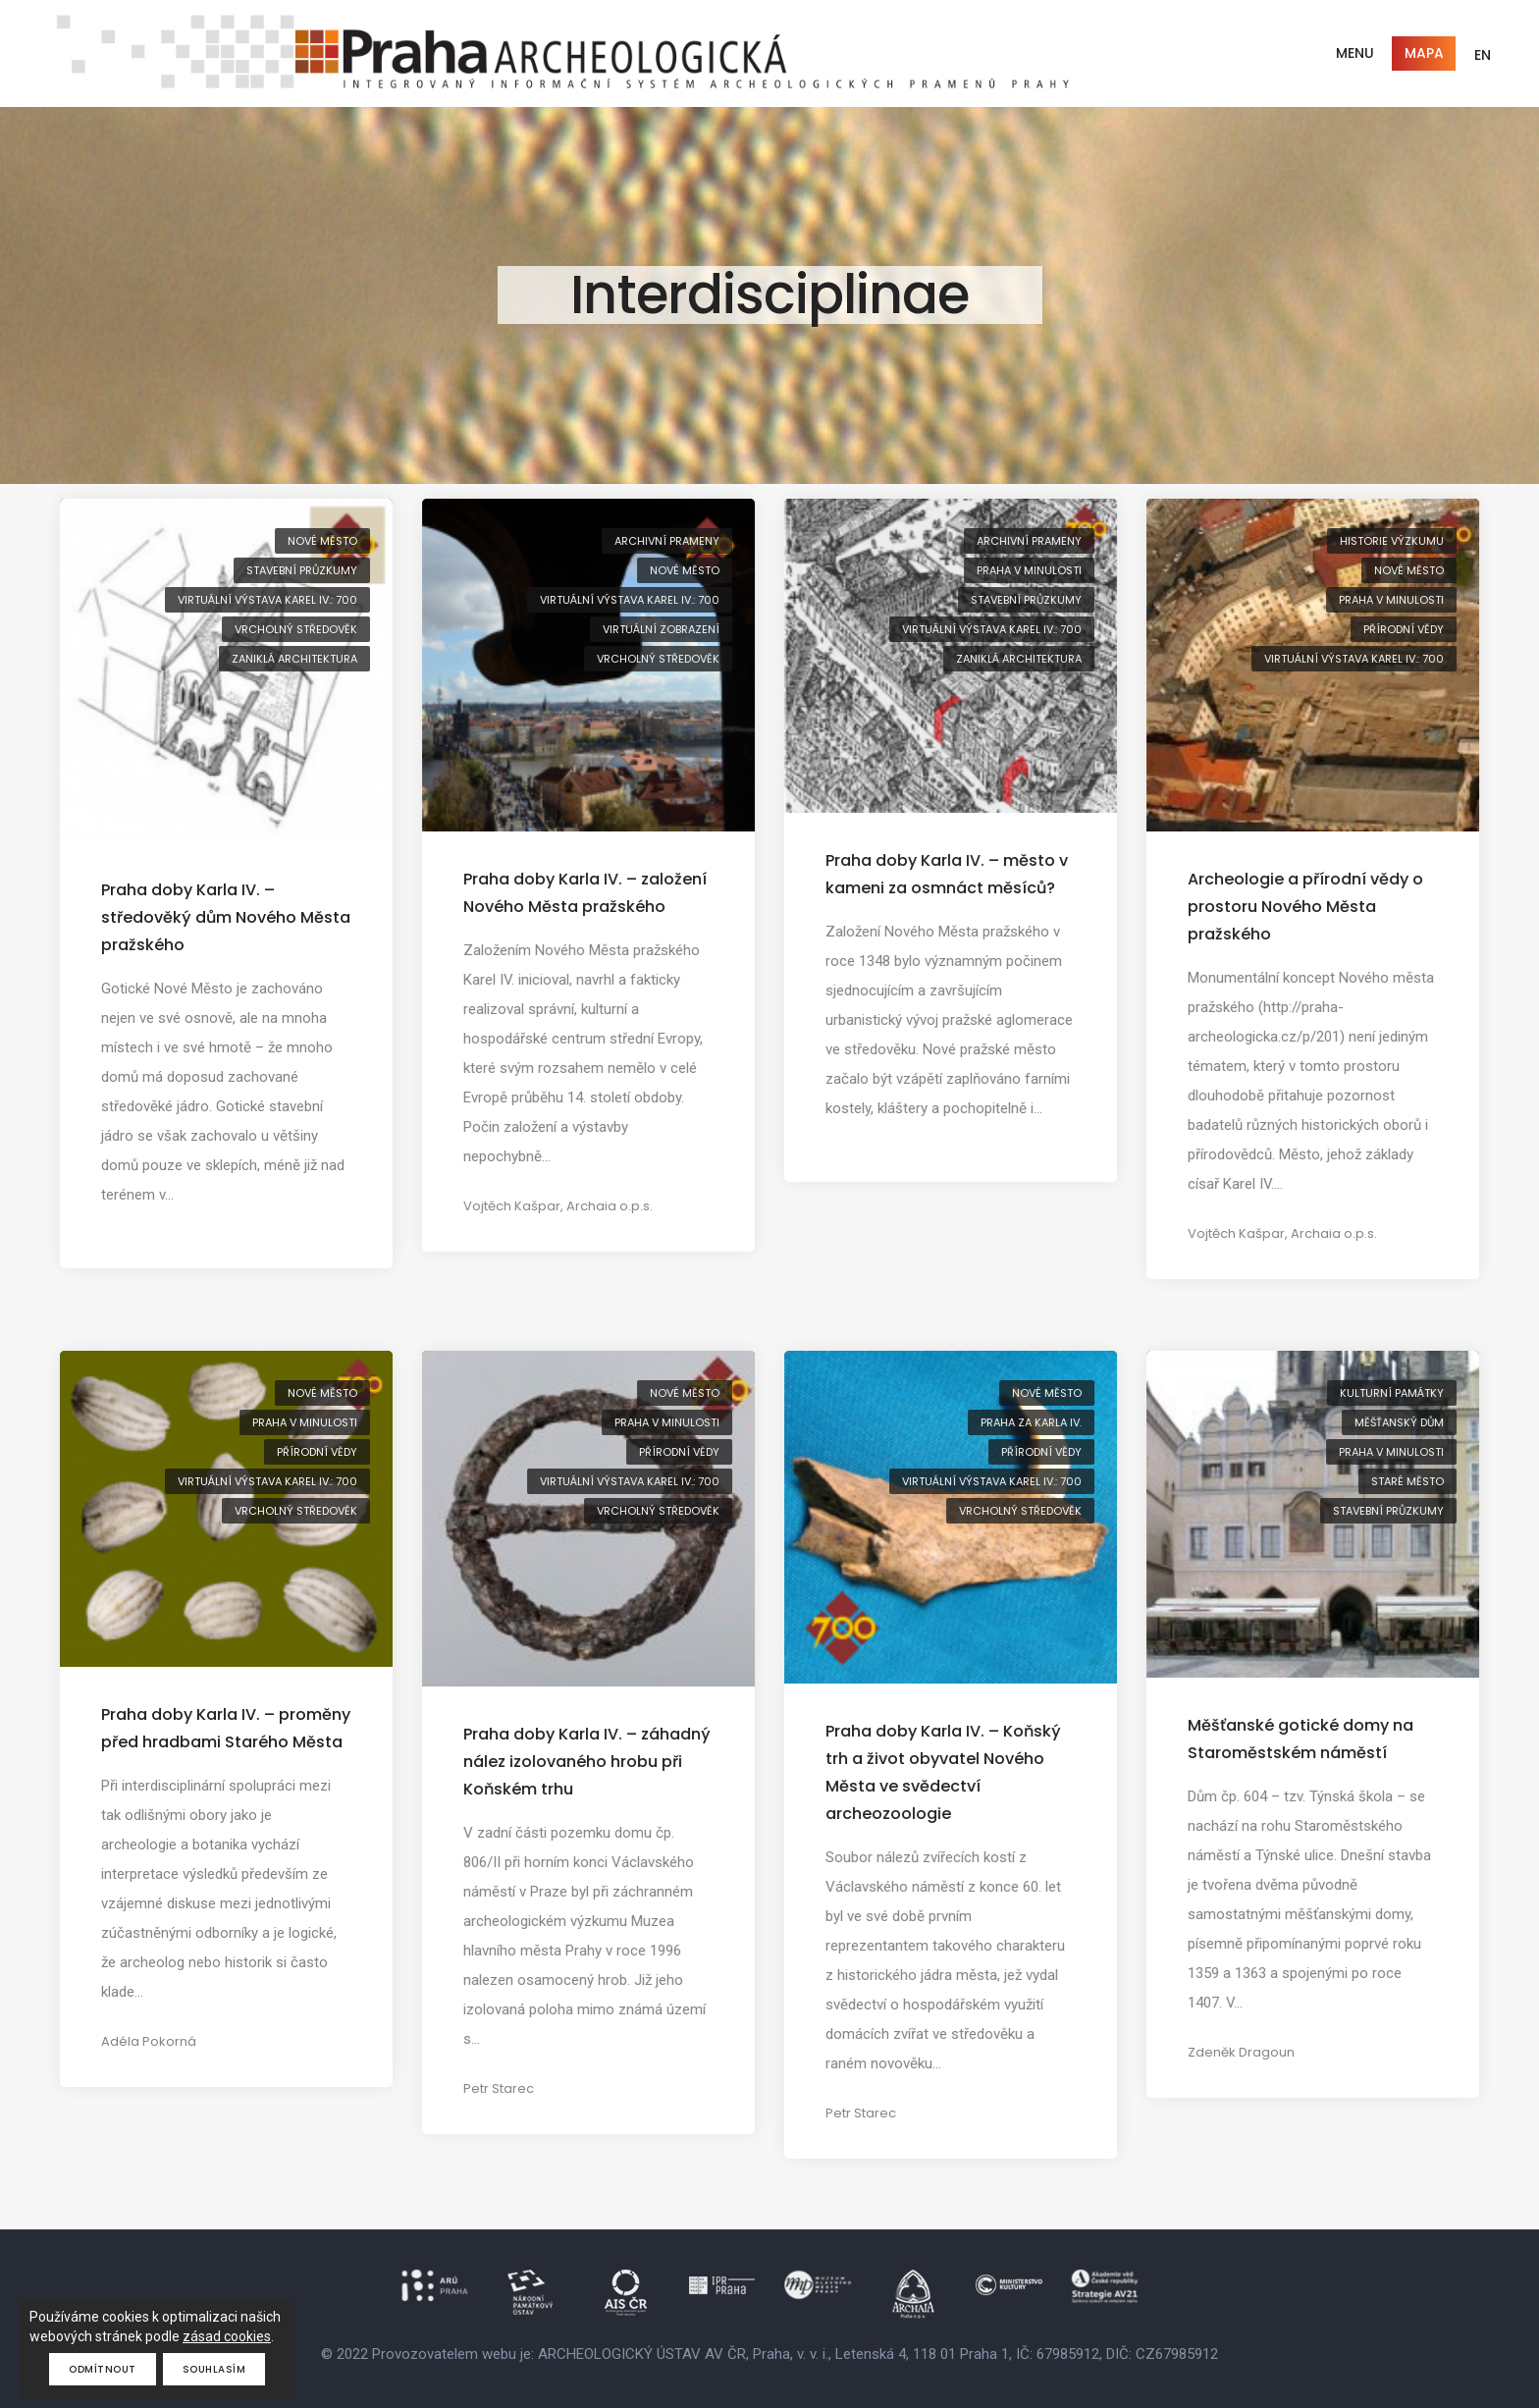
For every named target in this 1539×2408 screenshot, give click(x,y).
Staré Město (1407, 1481)
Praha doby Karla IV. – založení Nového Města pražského (585, 893)
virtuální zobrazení (661, 629)
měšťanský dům (1399, 1422)
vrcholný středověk (296, 629)
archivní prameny (666, 541)
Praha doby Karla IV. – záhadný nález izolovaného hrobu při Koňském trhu (587, 1761)
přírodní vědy (1403, 629)
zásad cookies (227, 2336)
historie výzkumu (1392, 541)
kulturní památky (1392, 1393)
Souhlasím (214, 2369)
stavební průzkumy (301, 570)
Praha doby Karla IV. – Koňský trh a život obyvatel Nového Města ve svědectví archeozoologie (943, 1772)
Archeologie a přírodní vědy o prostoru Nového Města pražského (1305, 906)
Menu (1355, 53)
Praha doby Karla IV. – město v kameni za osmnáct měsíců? (946, 874)
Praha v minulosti (1029, 570)
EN (1482, 55)
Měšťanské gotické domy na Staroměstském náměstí (1300, 1739)
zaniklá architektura (294, 659)
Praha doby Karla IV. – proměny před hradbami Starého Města (225, 1728)
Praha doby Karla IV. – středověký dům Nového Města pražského (225, 917)
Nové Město (322, 541)
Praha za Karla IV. (1031, 1422)
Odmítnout (102, 2369)
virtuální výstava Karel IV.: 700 (267, 600)
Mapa (1424, 53)
